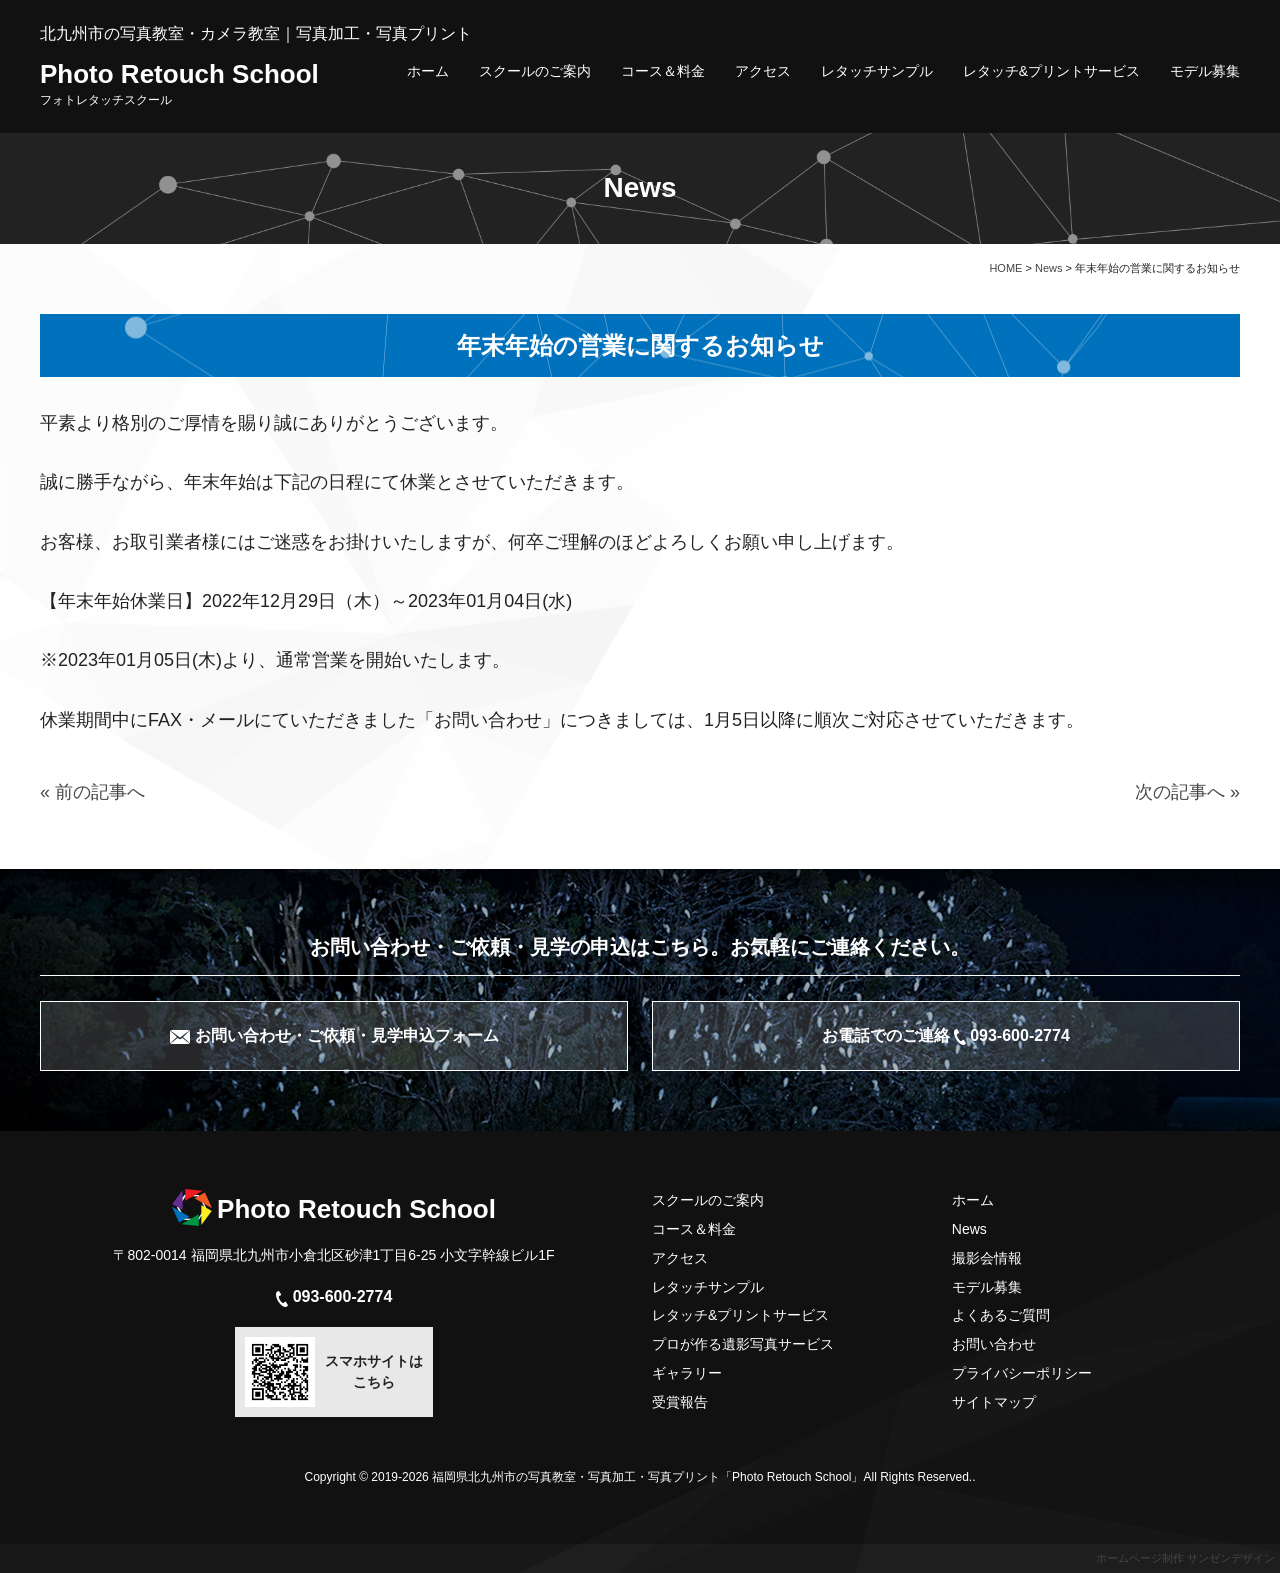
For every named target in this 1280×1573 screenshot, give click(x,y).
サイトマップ (994, 1402)
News (969, 1229)
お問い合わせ (994, 1344)
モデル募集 (1205, 71)
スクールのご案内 (535, 71)
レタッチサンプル (877, 71)
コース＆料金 (663, 71)
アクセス (763, 71)
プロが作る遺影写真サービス (743, 1344)
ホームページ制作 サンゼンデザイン (1185, 1558)
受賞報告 (680, 1402)
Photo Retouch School (179, 83)
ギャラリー (687, 1373)
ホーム (428, 71)
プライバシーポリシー (1022, 1373)
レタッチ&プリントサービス (1051, 71)
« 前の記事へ (92, 792)
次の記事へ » (1187, 792)
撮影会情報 (987, 1258)
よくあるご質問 (1001, 1315)
